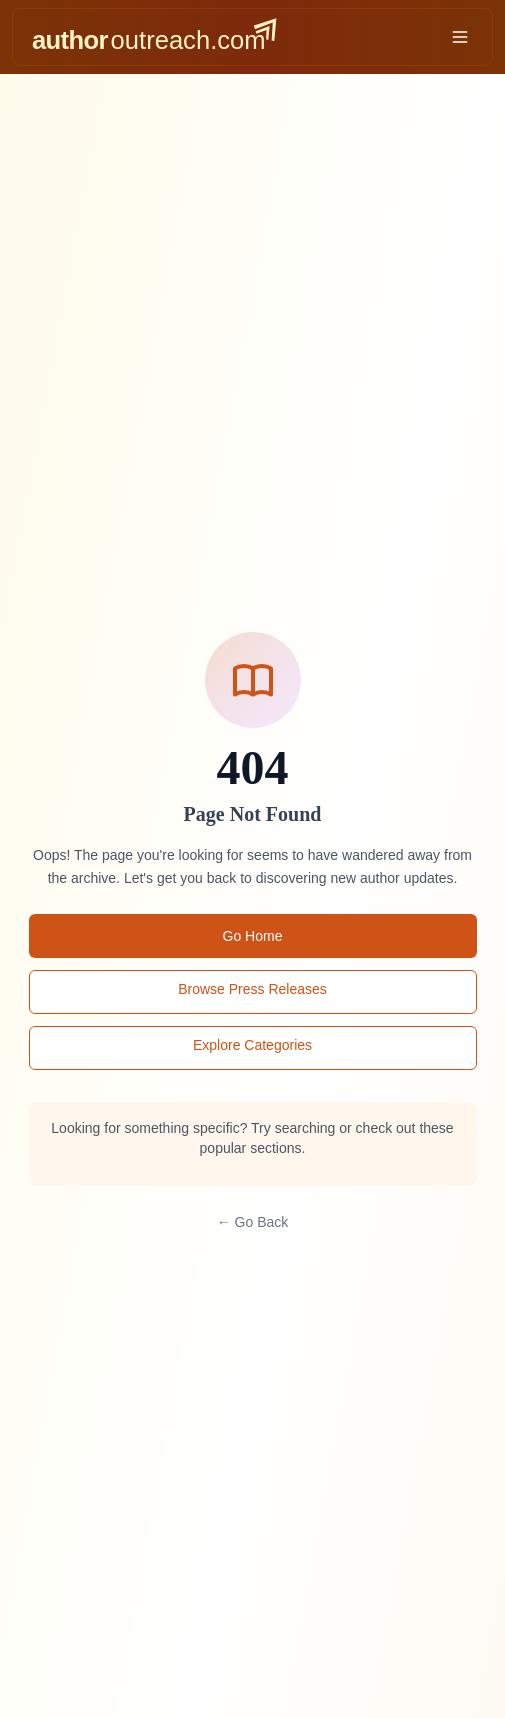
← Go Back (253, 1222)
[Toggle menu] (460, 37)
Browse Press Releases (252, 989)
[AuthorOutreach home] (154, 37)
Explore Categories (252, 1045)
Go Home (253, 936)
